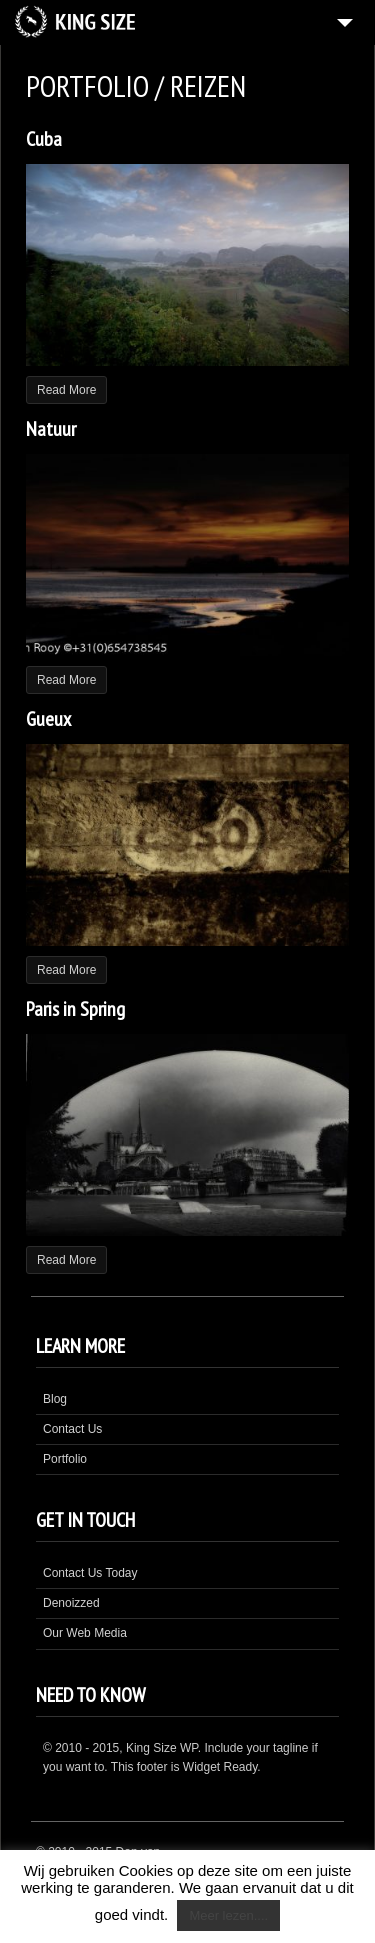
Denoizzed (71, 1603)
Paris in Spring (75, 1009)
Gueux (48, 719)
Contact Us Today (90, 1573)
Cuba (44, 139)
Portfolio (65, 1459)
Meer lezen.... (228, 1915)
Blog (55, 1399)
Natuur (51, 429)
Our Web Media (85, 1633)
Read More (66, 390)
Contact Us (72, 1429)
